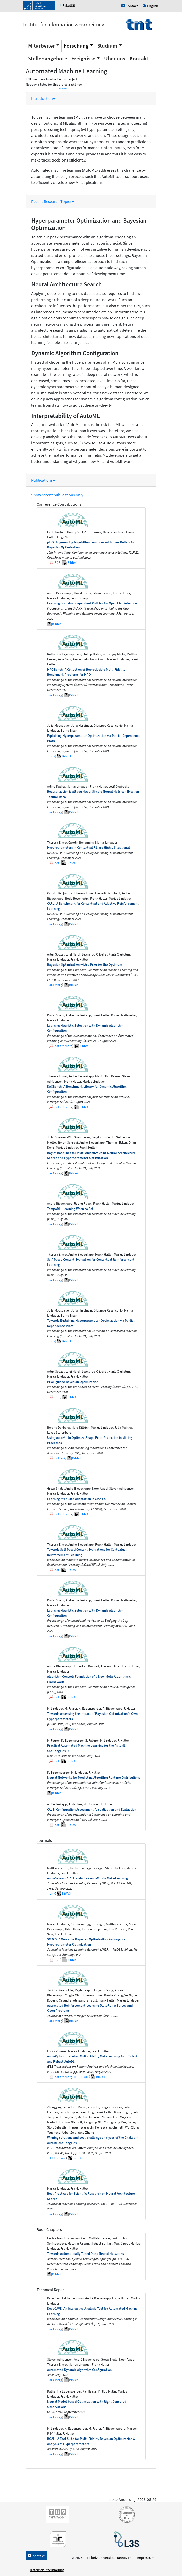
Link (52, 756)
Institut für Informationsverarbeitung (63, 24)
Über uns (114, 58)
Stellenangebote (47, 58)
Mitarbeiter (41, 45)
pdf (57, 863)
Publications (43, 480)
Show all (63, 88)
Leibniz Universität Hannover (109, 2557)
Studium (107, 45)
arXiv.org (55, 695)
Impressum (145, 2557)
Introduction (43, 98)
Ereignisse (83, 58)
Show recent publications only (57, 494)
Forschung (76, 45)
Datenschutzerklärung (47, 2570)
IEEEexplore (57, 2158)
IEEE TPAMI (81, 2077)
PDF (57, 562)
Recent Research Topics (52, 201)
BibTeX (72, 562)
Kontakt (139, 58)
